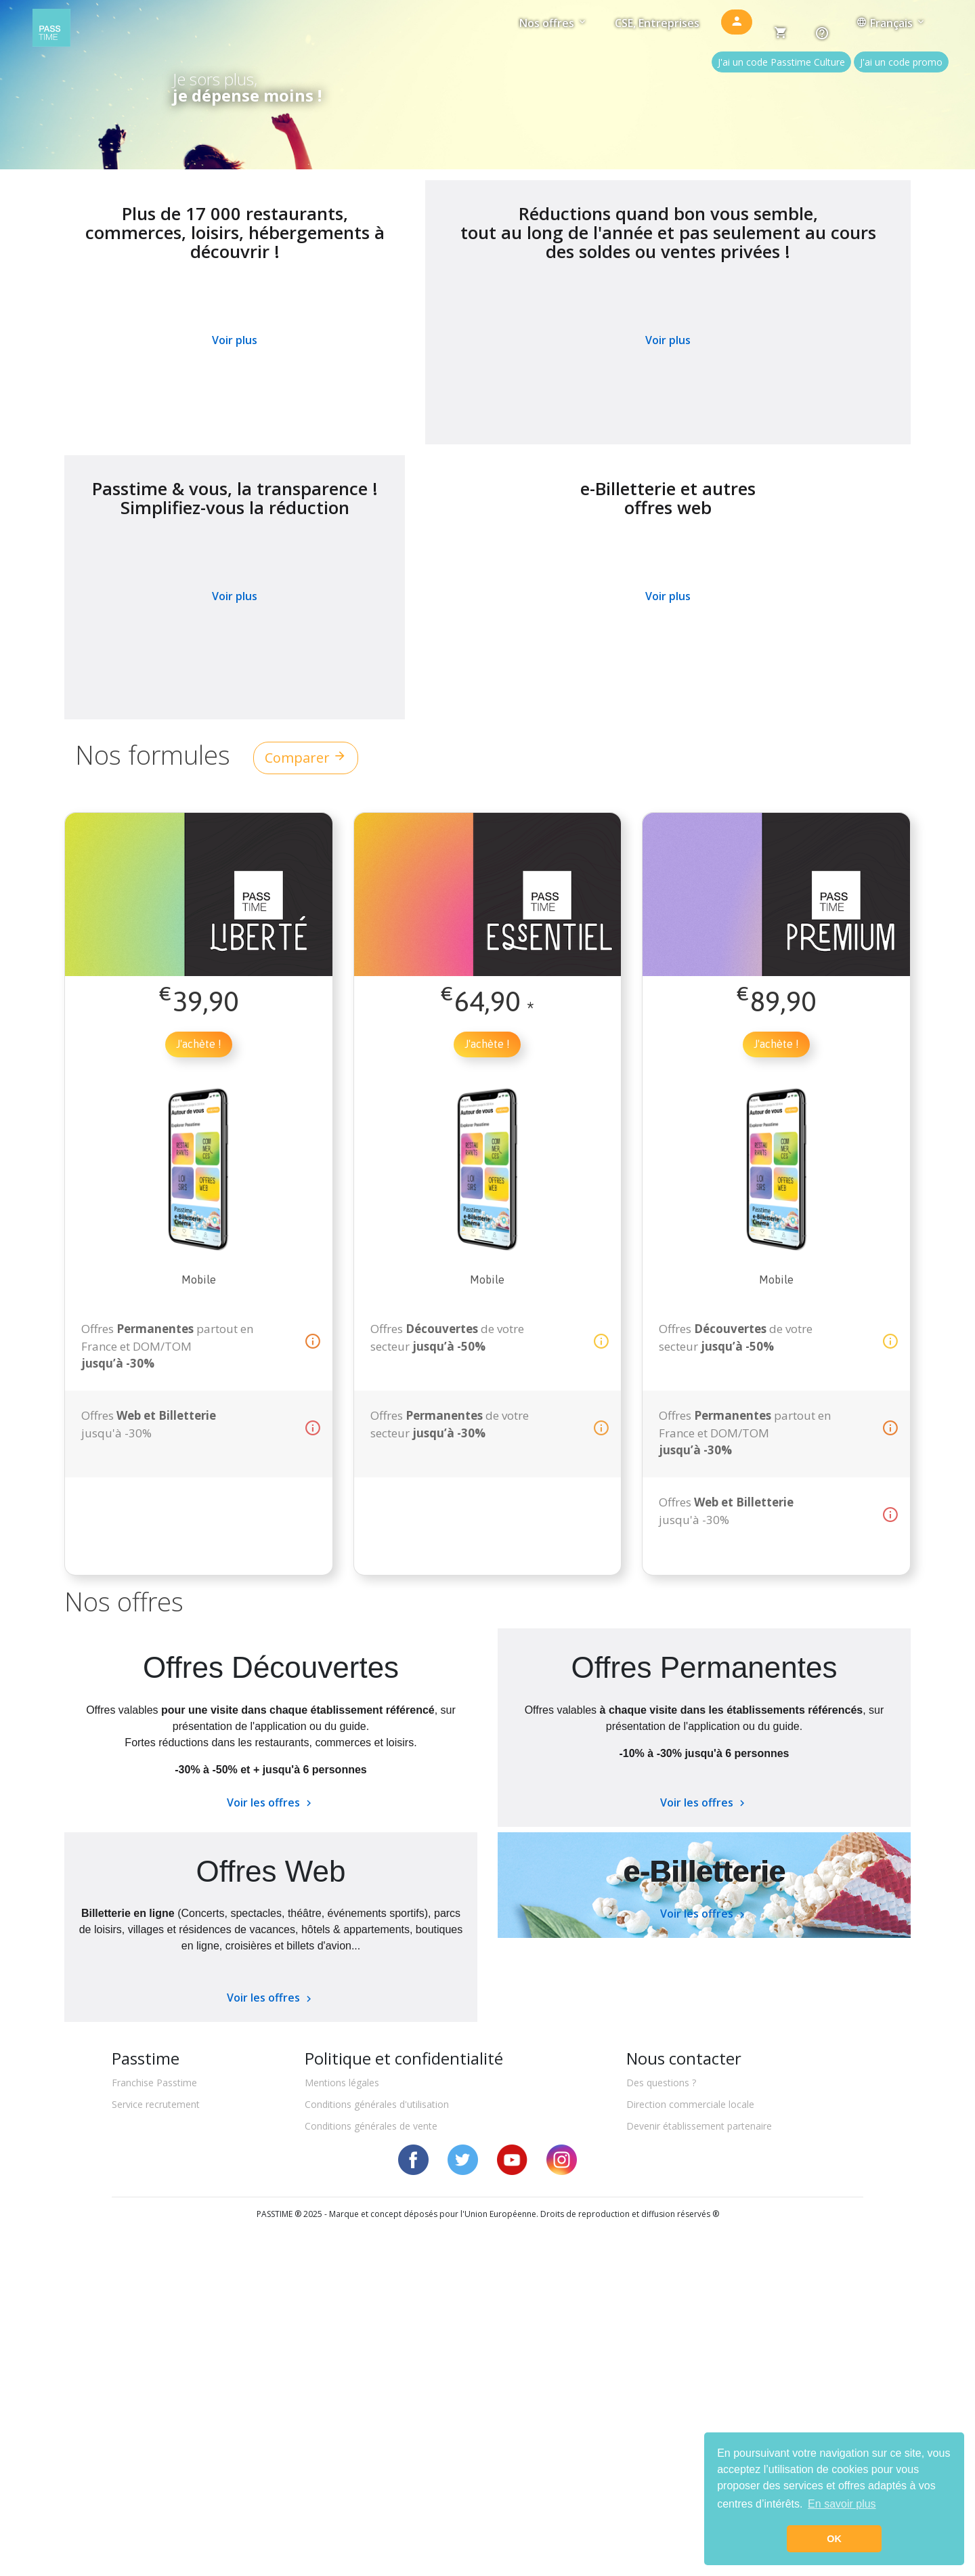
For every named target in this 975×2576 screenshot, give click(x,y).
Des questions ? (661, 2082)
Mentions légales (342, 2082)
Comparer (306, 757)
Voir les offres (271, 1802)
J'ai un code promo (901, 62)
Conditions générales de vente (371, 2125)
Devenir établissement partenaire (699, 2125)
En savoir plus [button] (842, 2504)
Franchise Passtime (154, 2082)
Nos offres (553, 23)
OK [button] (834, 2538)
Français (891, 23)
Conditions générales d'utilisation (377, 2104)
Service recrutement (156, 2104)
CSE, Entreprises (657, 23)
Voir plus (234, 340)
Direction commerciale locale (690, 2104)
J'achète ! (198, 1044)
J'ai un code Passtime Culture (781, 62)
